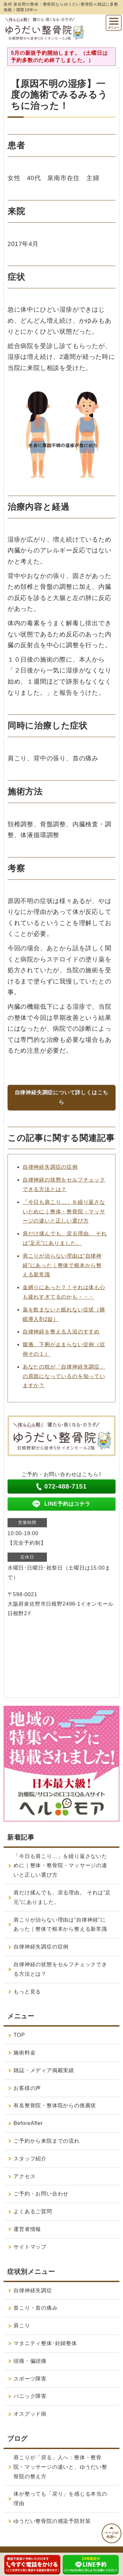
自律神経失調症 (32, 2290)
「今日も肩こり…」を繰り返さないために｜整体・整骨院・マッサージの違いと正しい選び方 (64, 1211)
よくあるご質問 (32, 2211)
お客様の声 (27, 2088)
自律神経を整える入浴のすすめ (61, 1331)
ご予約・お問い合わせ (41, 2193)
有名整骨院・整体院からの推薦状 (54, 2105)
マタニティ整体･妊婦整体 (45, 2343)
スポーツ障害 (30, 2378)
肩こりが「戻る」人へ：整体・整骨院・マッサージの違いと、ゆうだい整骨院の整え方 (60, 2467)
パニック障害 (30, 2396)
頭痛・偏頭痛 (30, 2361)
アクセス (24, 2176)
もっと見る (27, 1991)
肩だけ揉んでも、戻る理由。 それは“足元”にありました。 (62, 1897)
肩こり (21, 2325)
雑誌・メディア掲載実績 (43, 2070)
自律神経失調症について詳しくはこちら (62, 1097)
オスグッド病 (30, 2414)
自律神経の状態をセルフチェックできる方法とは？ (60, 1969)
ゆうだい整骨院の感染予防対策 (52, 2521)
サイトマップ (30, 2247)
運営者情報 (27, 2229)
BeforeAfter (28, 2123)
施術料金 (24, 2052)
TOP (19, 2035)
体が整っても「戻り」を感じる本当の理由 (60, 2498)
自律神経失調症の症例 (50, 1167)
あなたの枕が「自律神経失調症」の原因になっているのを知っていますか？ (64, 1376)
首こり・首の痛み (35, 2308)
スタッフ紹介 (30, 2158)
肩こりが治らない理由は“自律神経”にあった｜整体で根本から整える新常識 (62, 1265)
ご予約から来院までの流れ (46, 2141)
